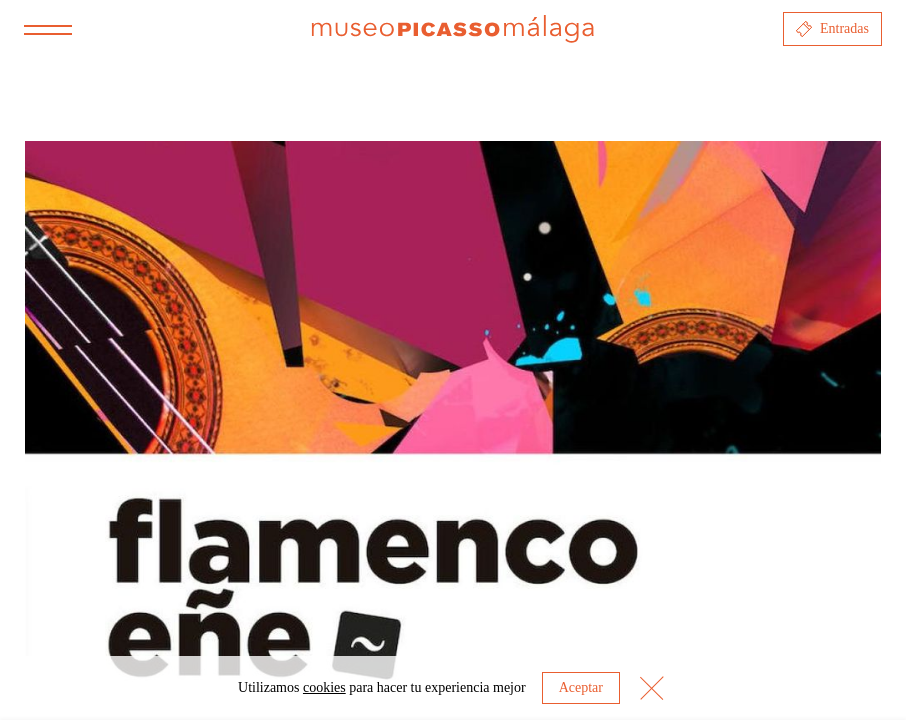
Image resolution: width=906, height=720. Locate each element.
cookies (324, 687)
